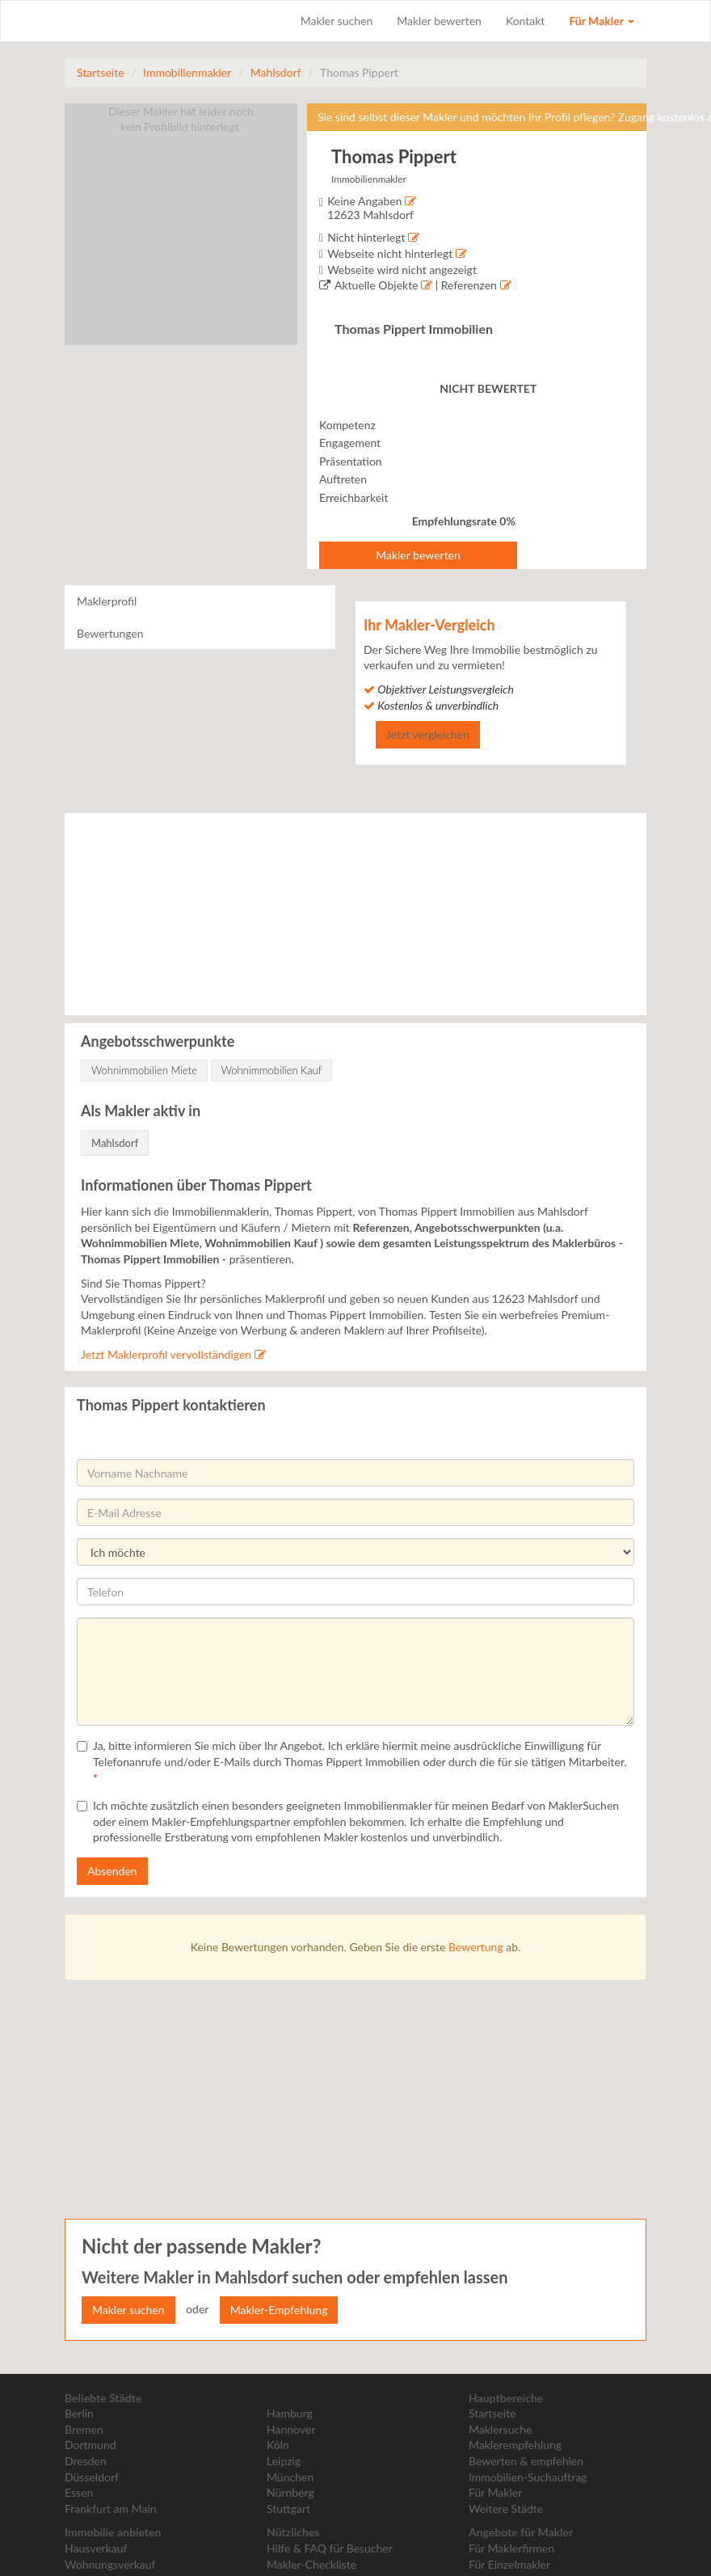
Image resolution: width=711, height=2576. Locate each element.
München (290, 2477)
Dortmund (90, 2445)
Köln (278, 2445)
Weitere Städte (506, 2508)
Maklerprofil (107, 601)
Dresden (86, 2461)
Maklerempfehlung (515, 2445)
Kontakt (525, 20)
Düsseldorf (92, 2477)
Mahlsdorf (275, 72)
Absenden (112, 1871)
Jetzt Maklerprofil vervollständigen (173, 1354)
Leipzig (284, 2461)
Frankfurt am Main (111, 2508)
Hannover (291, 2429)
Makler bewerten (439, 20)
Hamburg (290, 2413)
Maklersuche (500, 2429)
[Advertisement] (331, 2098)
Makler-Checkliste (311, 2564)
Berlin (79, 2413)
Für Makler (601, 20)
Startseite (100, 72)
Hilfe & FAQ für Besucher (330, 2548)
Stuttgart (288, 2508)
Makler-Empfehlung (279, 2310)
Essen (79, 2492)
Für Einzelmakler (509, 2564)
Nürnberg (290, 2492)
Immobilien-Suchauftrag (528, 2477)
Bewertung (475, 1947)
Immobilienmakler (187, 72)
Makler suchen (337, 20)
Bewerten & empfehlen (526, 2461)
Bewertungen (110, 633)
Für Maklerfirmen (511, 2548)
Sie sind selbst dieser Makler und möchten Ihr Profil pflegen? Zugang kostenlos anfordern (482, 117)
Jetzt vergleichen (427, 734)
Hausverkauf (96, 2548)
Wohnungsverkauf (110, 2564)
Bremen (84, 2429)
